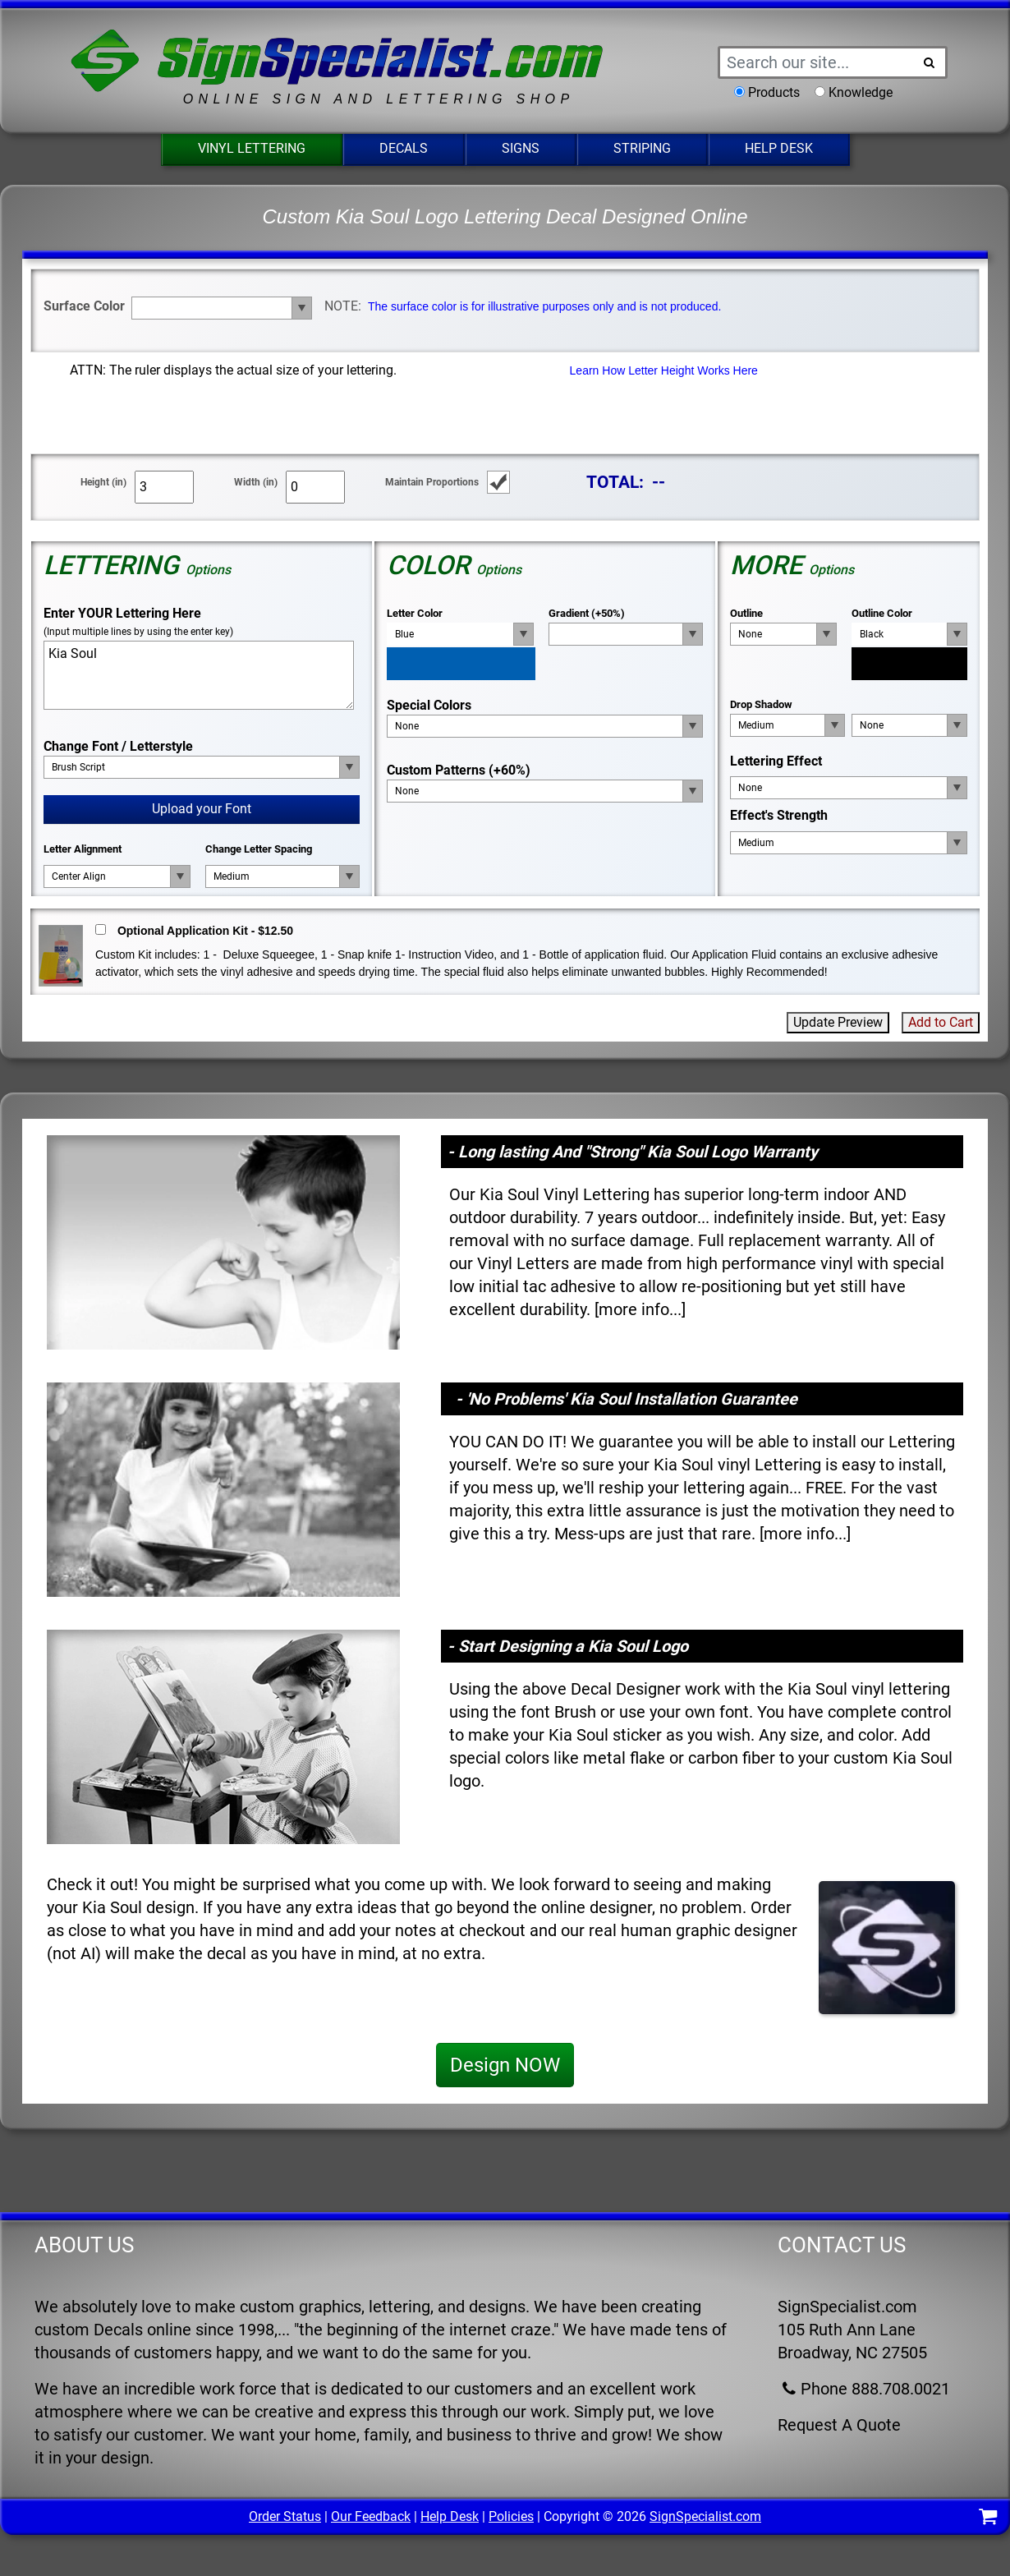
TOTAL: (615, 482)
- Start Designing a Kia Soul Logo (568, 1646)
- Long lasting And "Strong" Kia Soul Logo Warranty (633, 1152)
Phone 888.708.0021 (864, 2389)
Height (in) (103, 482)
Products (774, 92)
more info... (640, 1309)
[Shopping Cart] (988, 2519)
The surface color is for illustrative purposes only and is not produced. (544, 306)
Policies (511, 2516)
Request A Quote (839, 2425)
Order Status (285, 2516)
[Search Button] (929, 62)
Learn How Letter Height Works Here (664, 370)
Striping (642, 148)
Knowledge (861, 92)
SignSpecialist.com (705, 2516)
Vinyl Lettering (251, 148)
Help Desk (779, 148)
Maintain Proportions (432, 482)
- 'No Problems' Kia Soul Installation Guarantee (626, 1399)
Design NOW (505, 2065)
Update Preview (838, 1022)
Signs (520, 148)
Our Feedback (371, 2516)
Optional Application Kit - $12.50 (205, 930)
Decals (403, 148)
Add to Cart (940, 1022)
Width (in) (256, 482)
